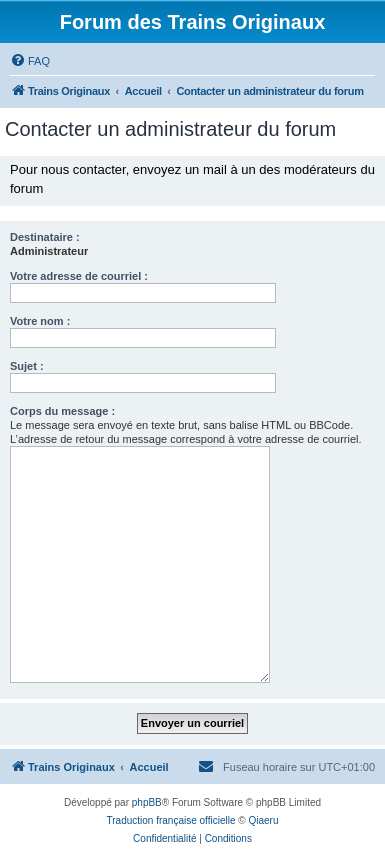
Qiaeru (263, 820)
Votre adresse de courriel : (79, 276)
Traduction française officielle (171, 820)
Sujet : (27, 366)
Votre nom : (40, 321)
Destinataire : (45, 237)
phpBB (147, 802)
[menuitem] (30, 61)
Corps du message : (62, 411)
